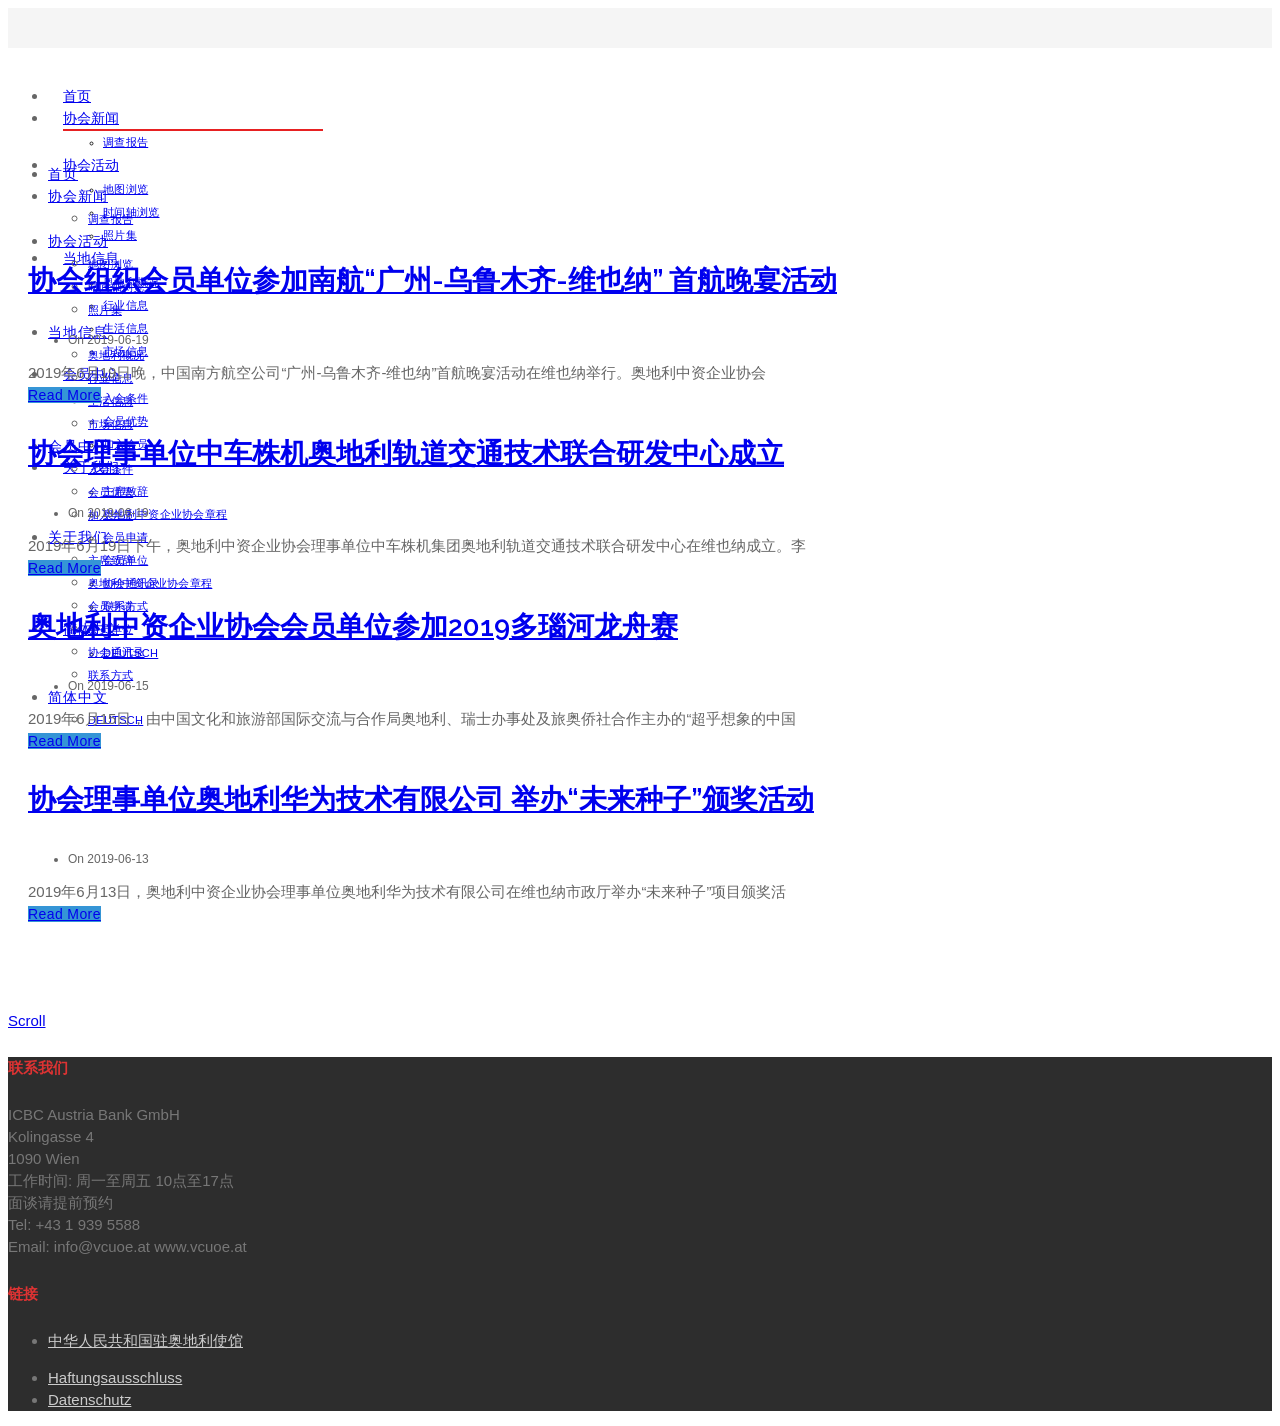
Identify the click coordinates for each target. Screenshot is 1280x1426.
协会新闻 (91, 118)
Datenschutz (89, 1399)
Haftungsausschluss (115, 1377)
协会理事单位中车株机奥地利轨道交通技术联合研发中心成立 (406, 453)
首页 (77, 96)
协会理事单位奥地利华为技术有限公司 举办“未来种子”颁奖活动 (421, 799)
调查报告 (125, 142)
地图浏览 (125, 189)
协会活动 (91, 165)
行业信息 (125, 305)
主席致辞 (110, 560)
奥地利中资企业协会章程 (165, 514)
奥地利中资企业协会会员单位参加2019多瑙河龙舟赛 (353, 626)
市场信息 (110, 424)
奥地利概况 (116, 355)
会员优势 (110, 492)
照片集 (120, 235)
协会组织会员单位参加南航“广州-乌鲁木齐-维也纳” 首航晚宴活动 (432, 280)
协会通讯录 (116, 652)
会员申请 (110, 606)
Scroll (27, 1020)
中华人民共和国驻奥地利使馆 (145, 1340)
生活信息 (125, 328)
